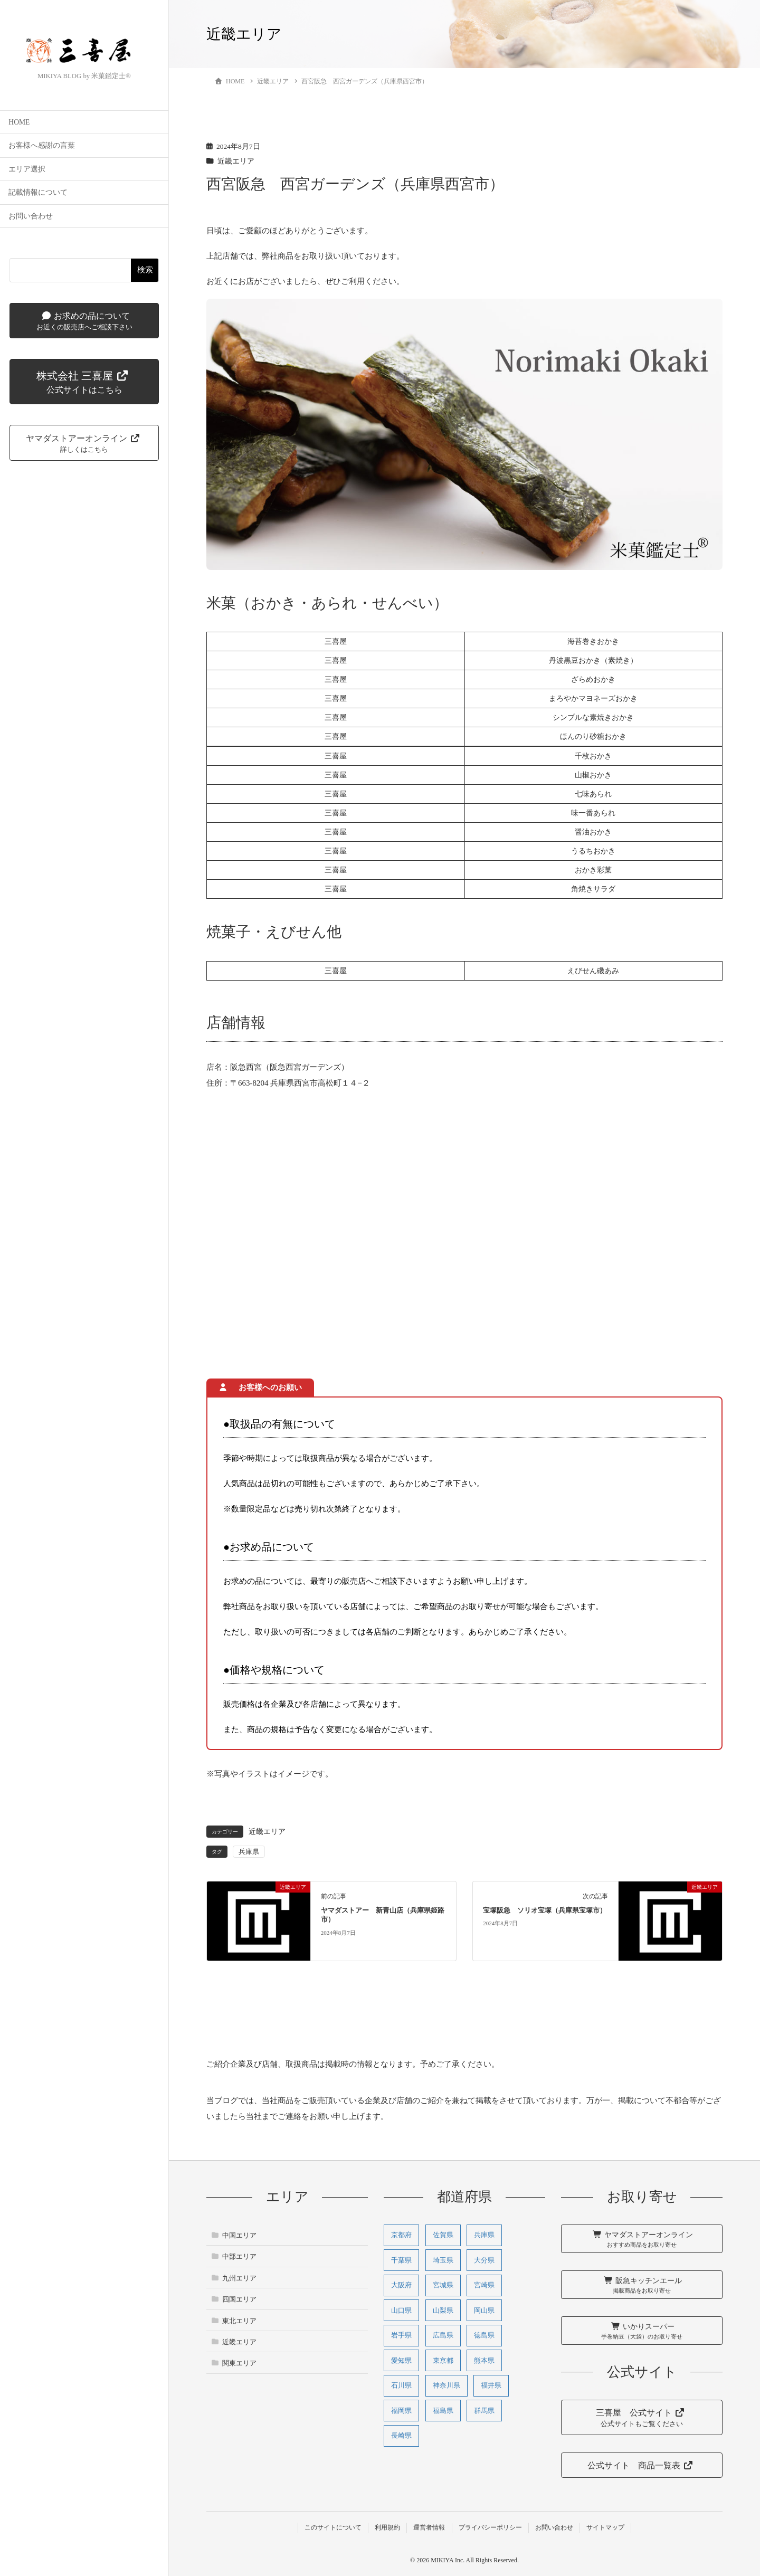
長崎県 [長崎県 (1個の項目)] (401, 2435)
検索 (145, 270)
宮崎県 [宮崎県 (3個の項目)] (484, 2285)
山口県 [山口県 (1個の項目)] (401, 2310)
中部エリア (239, 2256)
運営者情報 (429, 2527)
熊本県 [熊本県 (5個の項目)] (484, 2360)
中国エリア (239, 2235)
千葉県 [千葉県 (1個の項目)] (401, 2260)
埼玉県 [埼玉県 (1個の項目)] (443, 2260)
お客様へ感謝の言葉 (41, 146)
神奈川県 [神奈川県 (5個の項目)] (446, 2385)
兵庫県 (249, 1852)
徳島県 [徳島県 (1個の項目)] (484, 2335)
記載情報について (38, 193)
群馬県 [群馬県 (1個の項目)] (484, 2411)
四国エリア (239, 2299)
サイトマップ (605, 2527)
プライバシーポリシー (490, 2527)
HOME (19, 123)
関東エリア (239, 2363)
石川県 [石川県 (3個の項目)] (401, 2385)
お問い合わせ (30, 217)
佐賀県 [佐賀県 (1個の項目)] (443, 2235)
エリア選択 (26, 170)
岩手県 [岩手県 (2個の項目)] (401, 2335)
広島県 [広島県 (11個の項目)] (443, 2335)
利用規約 (387, 2527)
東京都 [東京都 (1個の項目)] (443, 2360)
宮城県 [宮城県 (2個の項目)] (443, 2285)
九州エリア (239, 2278)
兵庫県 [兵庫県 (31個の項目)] (484, 2235)
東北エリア (239, 2321)
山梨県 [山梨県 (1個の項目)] (443, 2310)
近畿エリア (235, 161)
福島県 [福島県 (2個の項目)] (443, 2411)
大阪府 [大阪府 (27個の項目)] (401, 2285)
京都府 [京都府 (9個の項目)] (401, 2235)
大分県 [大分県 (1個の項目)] (484, 2260)
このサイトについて (333, 2527)
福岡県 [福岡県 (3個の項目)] (401, 2411)
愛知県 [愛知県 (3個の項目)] (401, 2360)
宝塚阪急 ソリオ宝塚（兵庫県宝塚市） (544, 1910)
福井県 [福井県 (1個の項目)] (491, 2385)
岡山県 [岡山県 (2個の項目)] (484, 2310)
